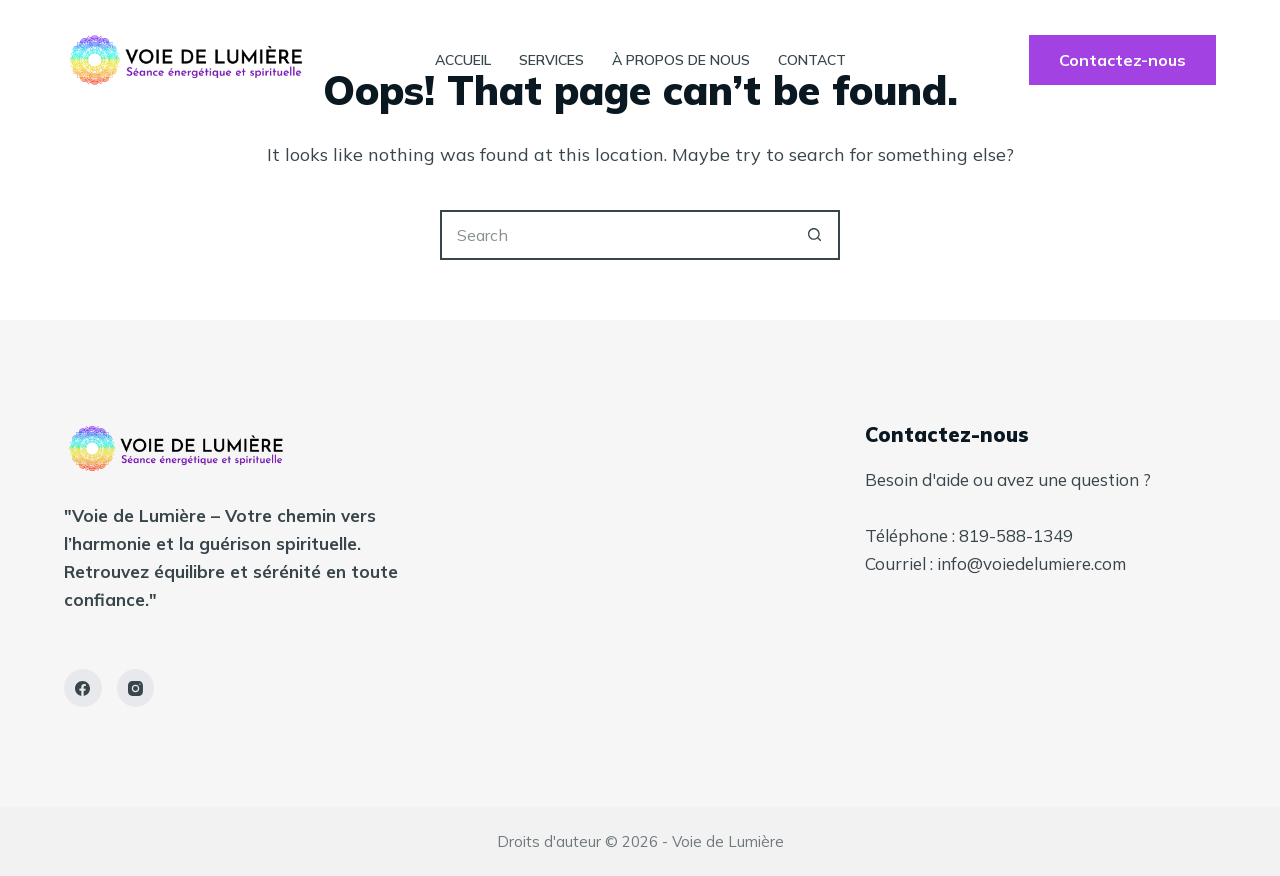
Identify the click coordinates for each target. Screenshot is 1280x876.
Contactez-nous (1122, 60)
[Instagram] (136, 688)
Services (551, 60)
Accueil (463, 60)
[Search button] (815, 235)
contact (812, 60)
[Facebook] (83, 688)
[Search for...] (615, 235)
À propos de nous (681, 60)
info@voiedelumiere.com (1031, 563)
